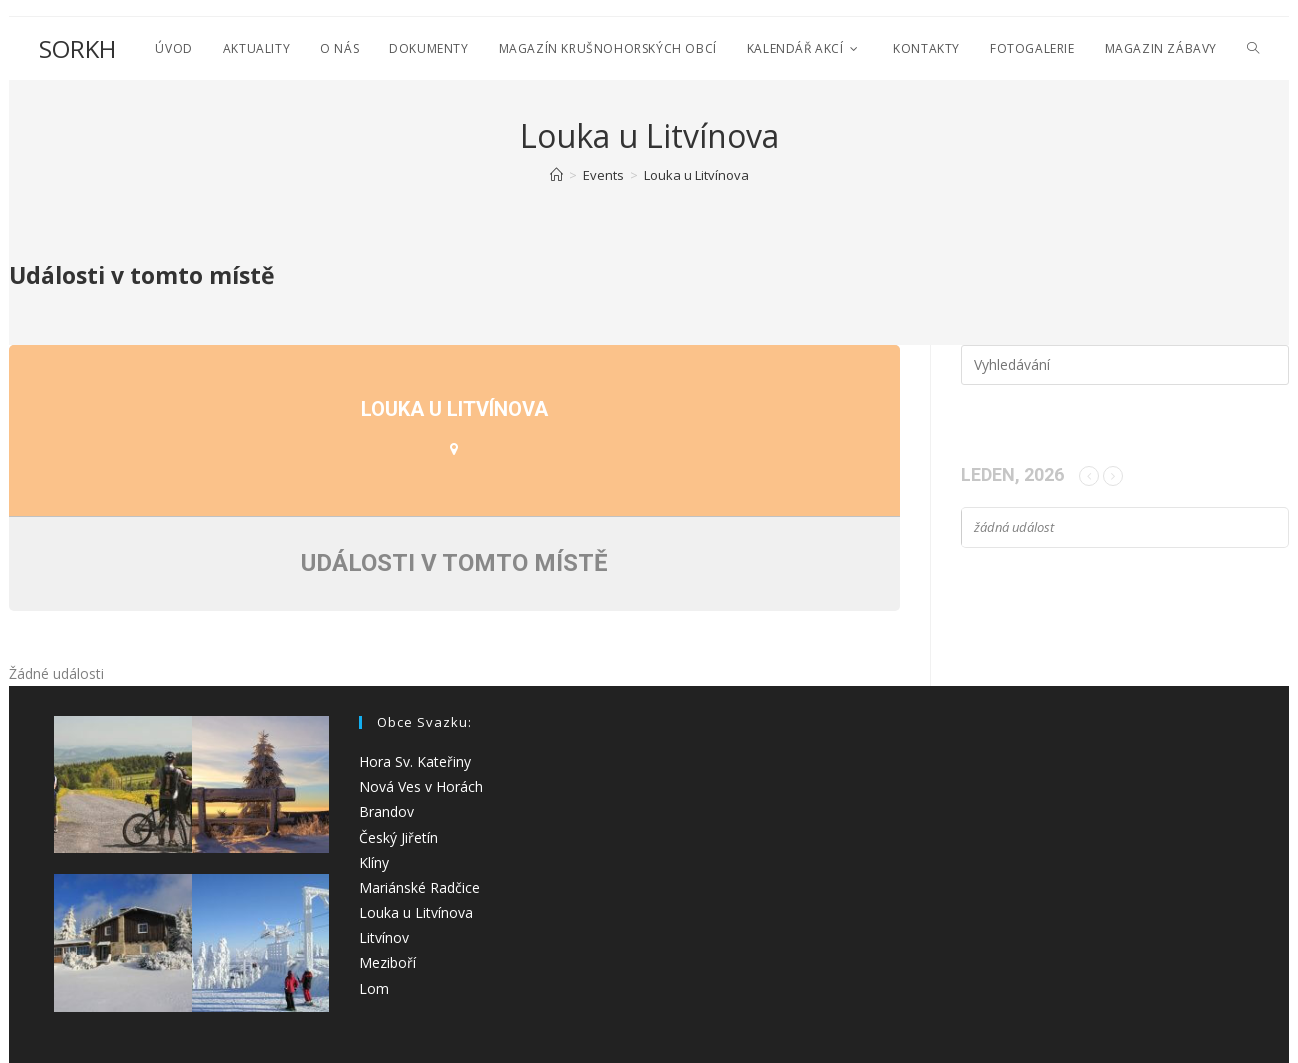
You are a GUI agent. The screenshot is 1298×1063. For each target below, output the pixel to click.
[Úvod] (556, 175)
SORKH (77, 48)
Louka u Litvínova (416, 912)
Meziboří (387, 962)
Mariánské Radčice (419, 887)
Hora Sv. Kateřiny (415, 761)
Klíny (374, 862)
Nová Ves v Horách (421, 786)
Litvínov (384, 937)
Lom (374, 988)
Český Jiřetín (398, 837)
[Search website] (1253, 48)
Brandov (386, 811)
